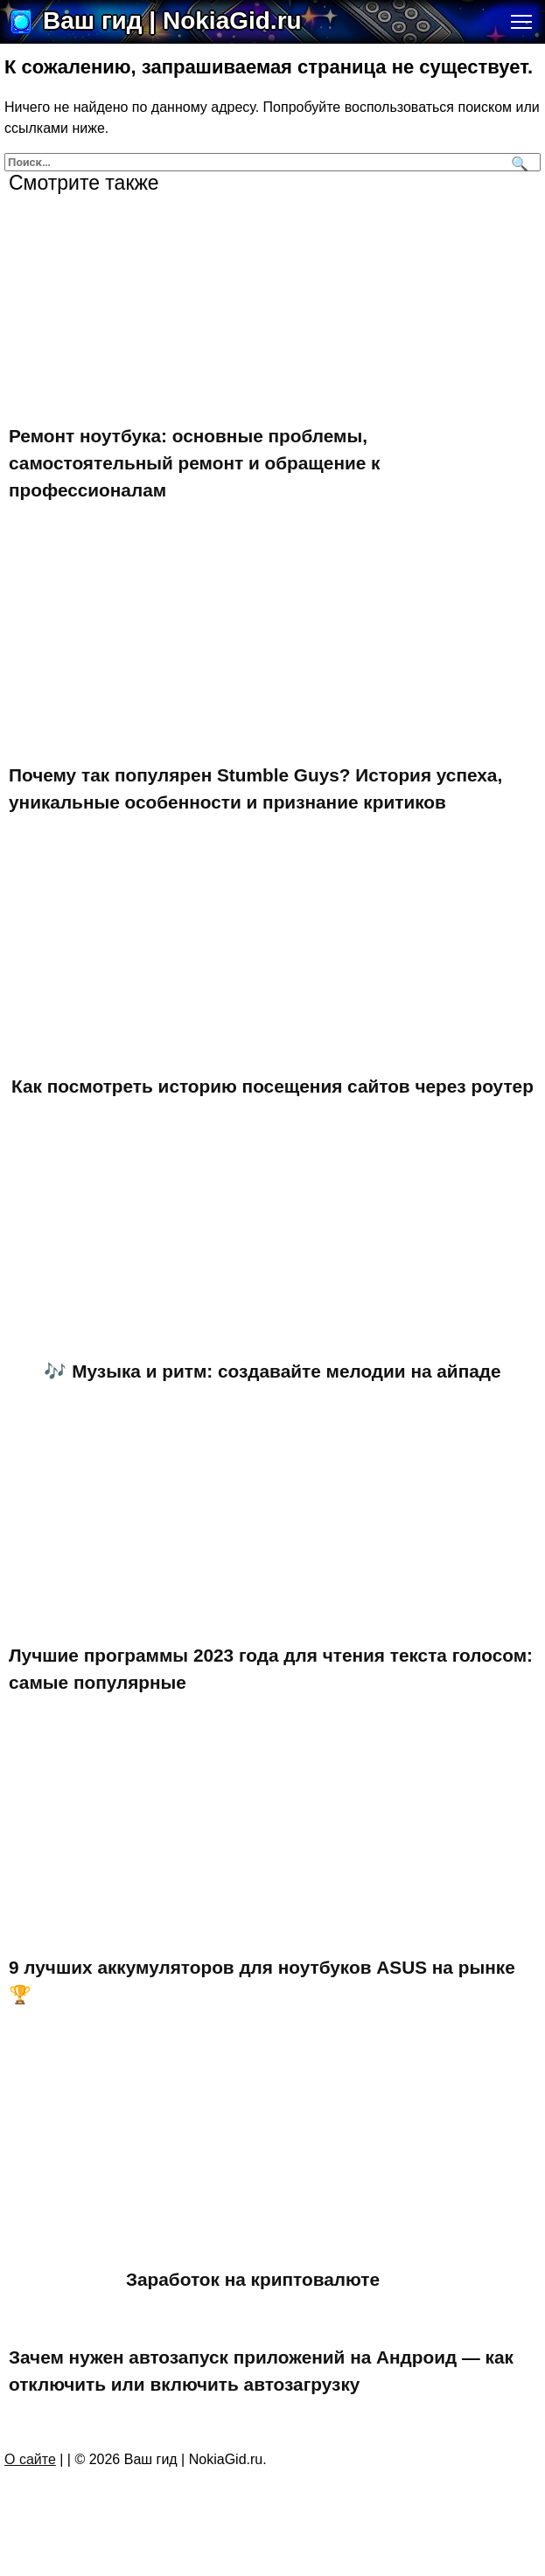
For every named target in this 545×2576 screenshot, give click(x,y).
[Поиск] (517, 162)
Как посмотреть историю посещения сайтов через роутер (272, 1086)
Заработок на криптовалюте (253, 2279)
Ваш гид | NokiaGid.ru (172, 20)
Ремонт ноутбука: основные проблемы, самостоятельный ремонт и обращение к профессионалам (195, 463)
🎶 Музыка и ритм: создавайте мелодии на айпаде (272, 1371)
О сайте (30, 2459)
